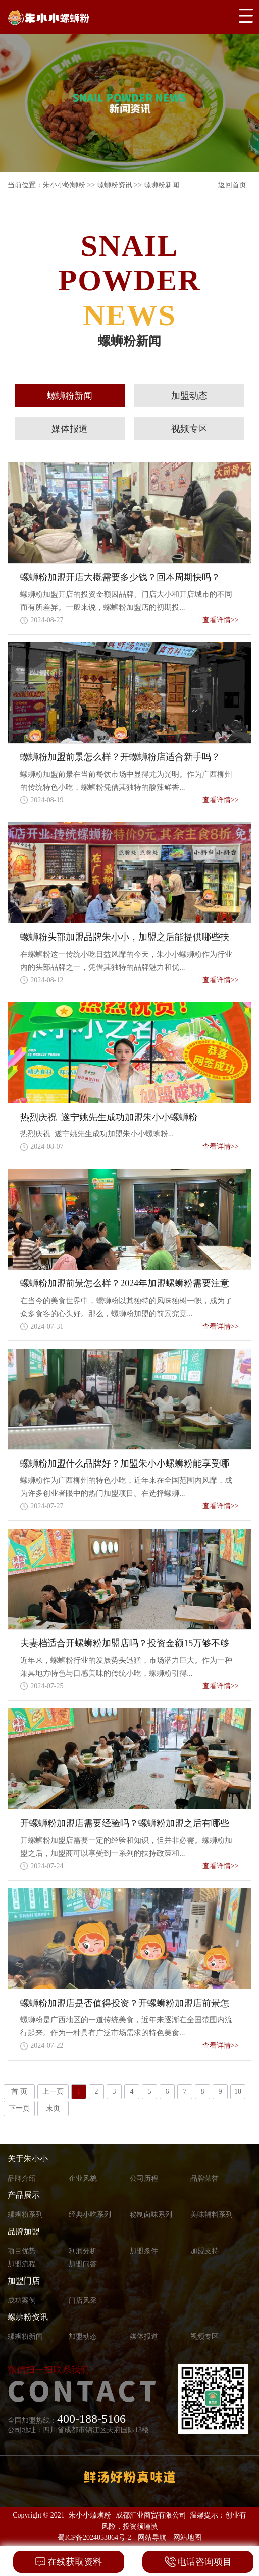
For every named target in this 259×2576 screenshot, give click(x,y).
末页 (53, 2108)
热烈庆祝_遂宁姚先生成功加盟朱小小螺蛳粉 (108, 1117)
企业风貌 (83, 2178)
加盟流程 (22, 2264)
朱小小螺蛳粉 (64, 185)
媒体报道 (69, 429)
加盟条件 (144, 2251)
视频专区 (189, 429)
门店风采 (83, 2300)
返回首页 (232, 185)
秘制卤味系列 (151, 2214)
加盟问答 (83, 2264)
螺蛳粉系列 (25, 2214)
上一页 (53, 2091)
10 (237, 2091)
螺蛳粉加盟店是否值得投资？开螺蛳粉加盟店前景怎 (124, 2003)
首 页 (19, 2091)
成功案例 (22, 2300)
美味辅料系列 (211, 2214)
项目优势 (22, 2251)
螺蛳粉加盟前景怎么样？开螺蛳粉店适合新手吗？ (120, 757)
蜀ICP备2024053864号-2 (94, 2537)
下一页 (19, 2108)
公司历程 (144, 2178)
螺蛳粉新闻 (161, 185)
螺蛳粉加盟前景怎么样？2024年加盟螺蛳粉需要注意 (124, 1283)
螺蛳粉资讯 (114, 185)
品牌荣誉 (204, 2178)
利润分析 (83, 2251)
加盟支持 (204, 2251)
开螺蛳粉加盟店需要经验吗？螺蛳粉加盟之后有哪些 (124, 1823)
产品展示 (24, 2195)
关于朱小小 (28, 2158)
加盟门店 (24, 2280)
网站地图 (187, 2537)
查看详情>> (220, 620)
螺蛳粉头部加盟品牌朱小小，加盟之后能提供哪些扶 (124, 937)
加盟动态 (189, 396)
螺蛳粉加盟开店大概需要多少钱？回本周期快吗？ (120, 577)
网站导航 (152, 2537)
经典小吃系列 (90, 2214)
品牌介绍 (22, 2178)
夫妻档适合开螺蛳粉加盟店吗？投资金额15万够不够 (124, 1643)
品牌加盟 (24, 2231)
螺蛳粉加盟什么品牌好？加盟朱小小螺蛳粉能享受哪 (124, 1463)
